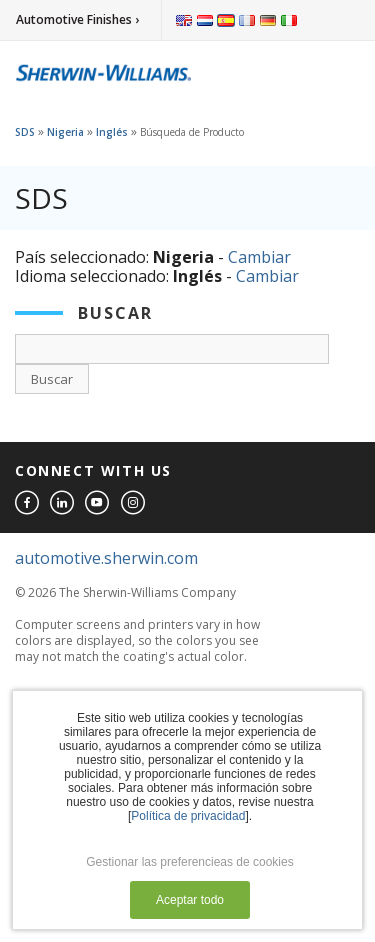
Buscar (52, 379)
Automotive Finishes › (77, 19)
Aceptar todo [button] (190, 900)
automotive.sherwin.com (106, 558)
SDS (25, 132)
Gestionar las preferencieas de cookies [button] (189, 862)
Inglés (112, 132)
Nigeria (65, 132)
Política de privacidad (188, 816)
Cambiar (259, 257)
